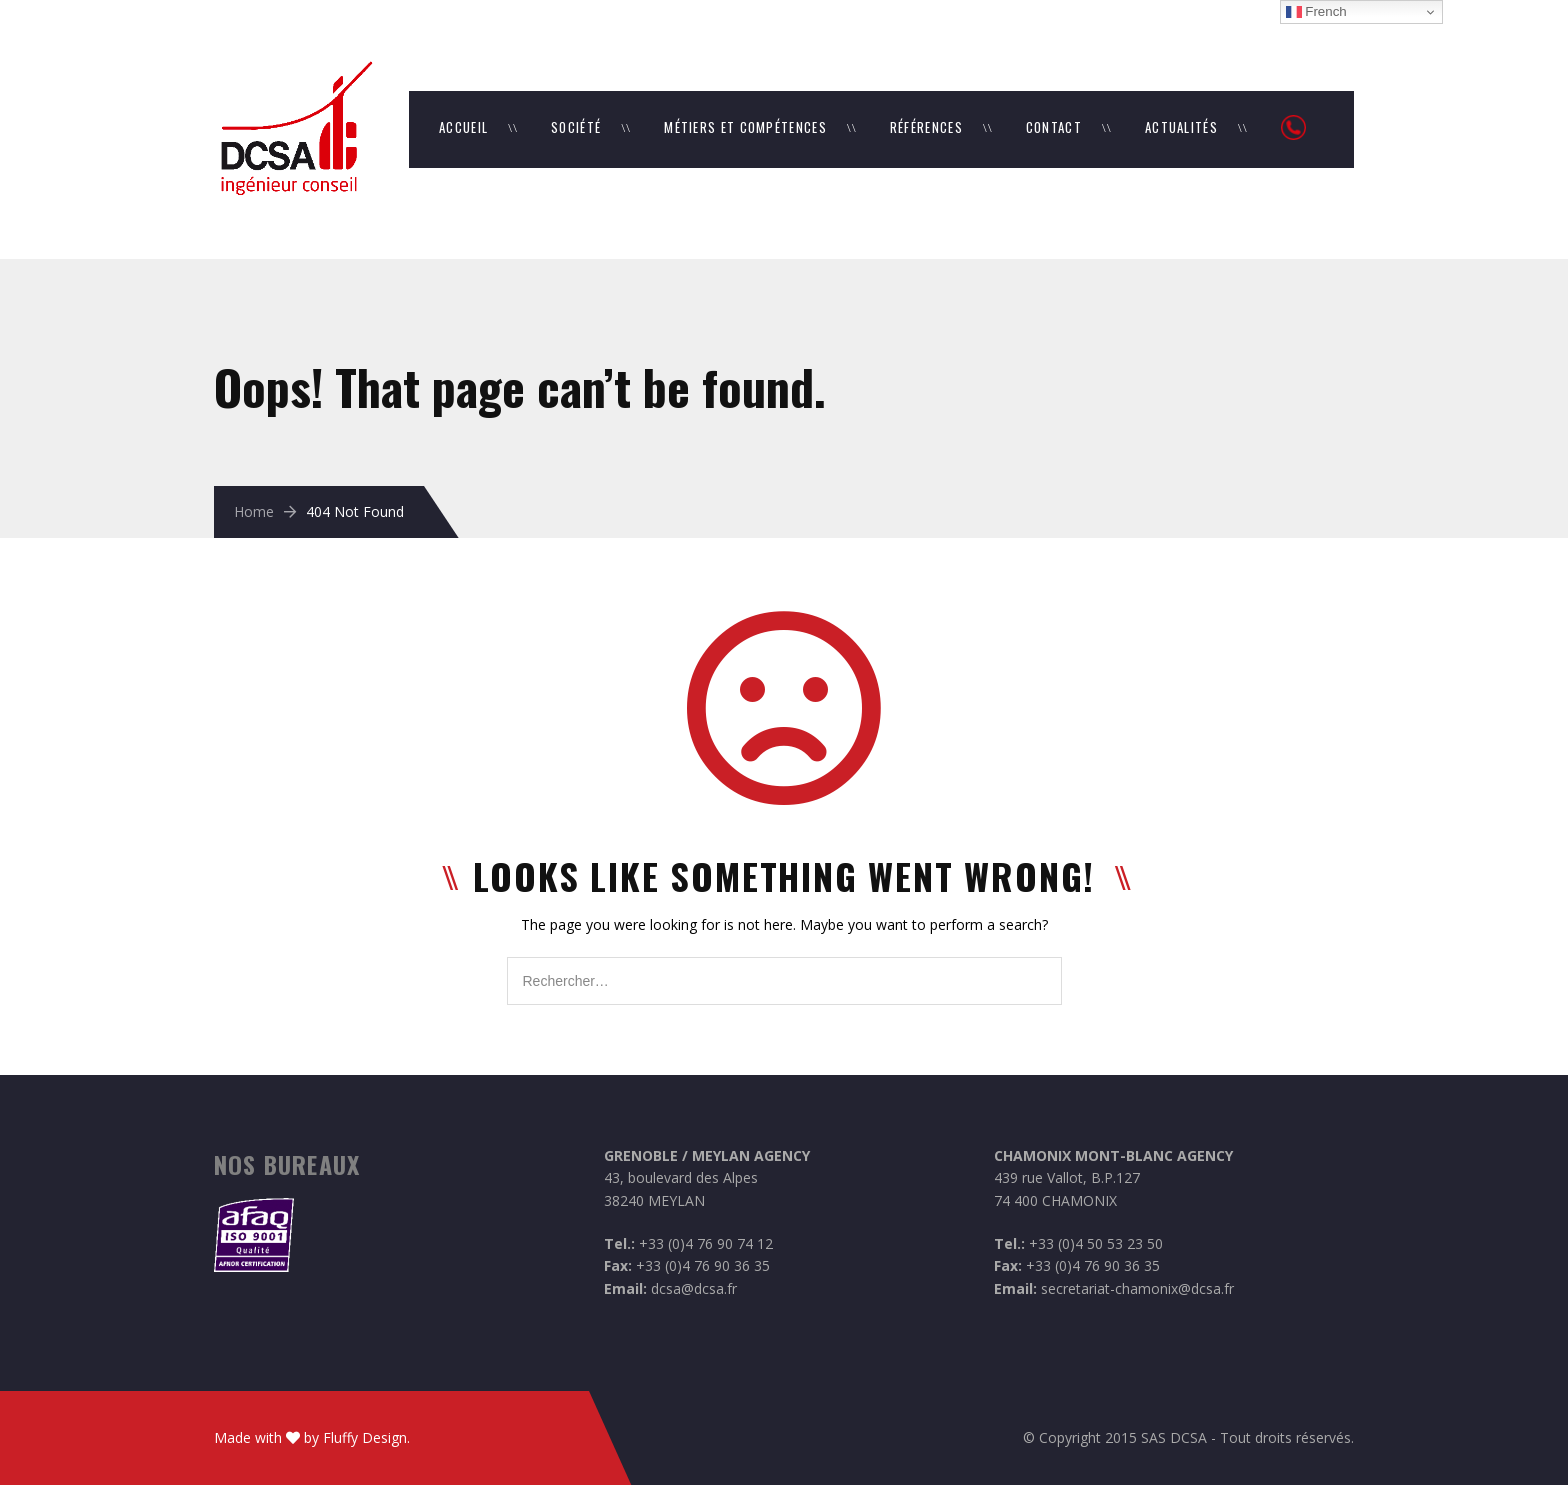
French (1316, 12)
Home (254, 511)
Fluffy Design (365, 1437)
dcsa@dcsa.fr (694, 1288)
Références (926, 127)
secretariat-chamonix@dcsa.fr (1137, 1288)
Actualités (1181, 127)
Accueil (463, 127)
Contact (1054, 127)
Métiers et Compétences (745, 127)
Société (576, 127)
